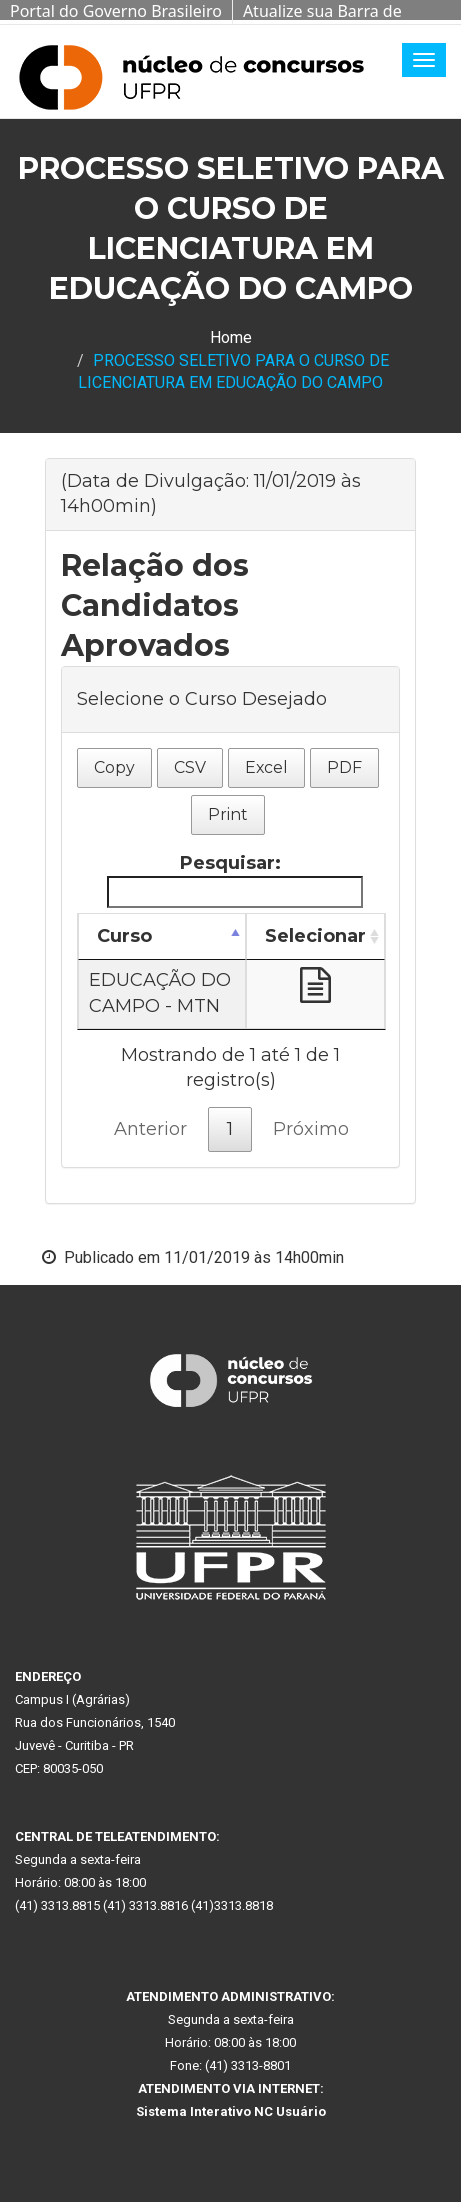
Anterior (150, 1129)
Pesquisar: (235, 879)
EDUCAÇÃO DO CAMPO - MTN (160, 993)
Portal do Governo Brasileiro (116, 11)
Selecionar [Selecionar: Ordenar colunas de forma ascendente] (315, 936)
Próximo (311, 1129)
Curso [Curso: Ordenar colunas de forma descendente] (124, 936)
